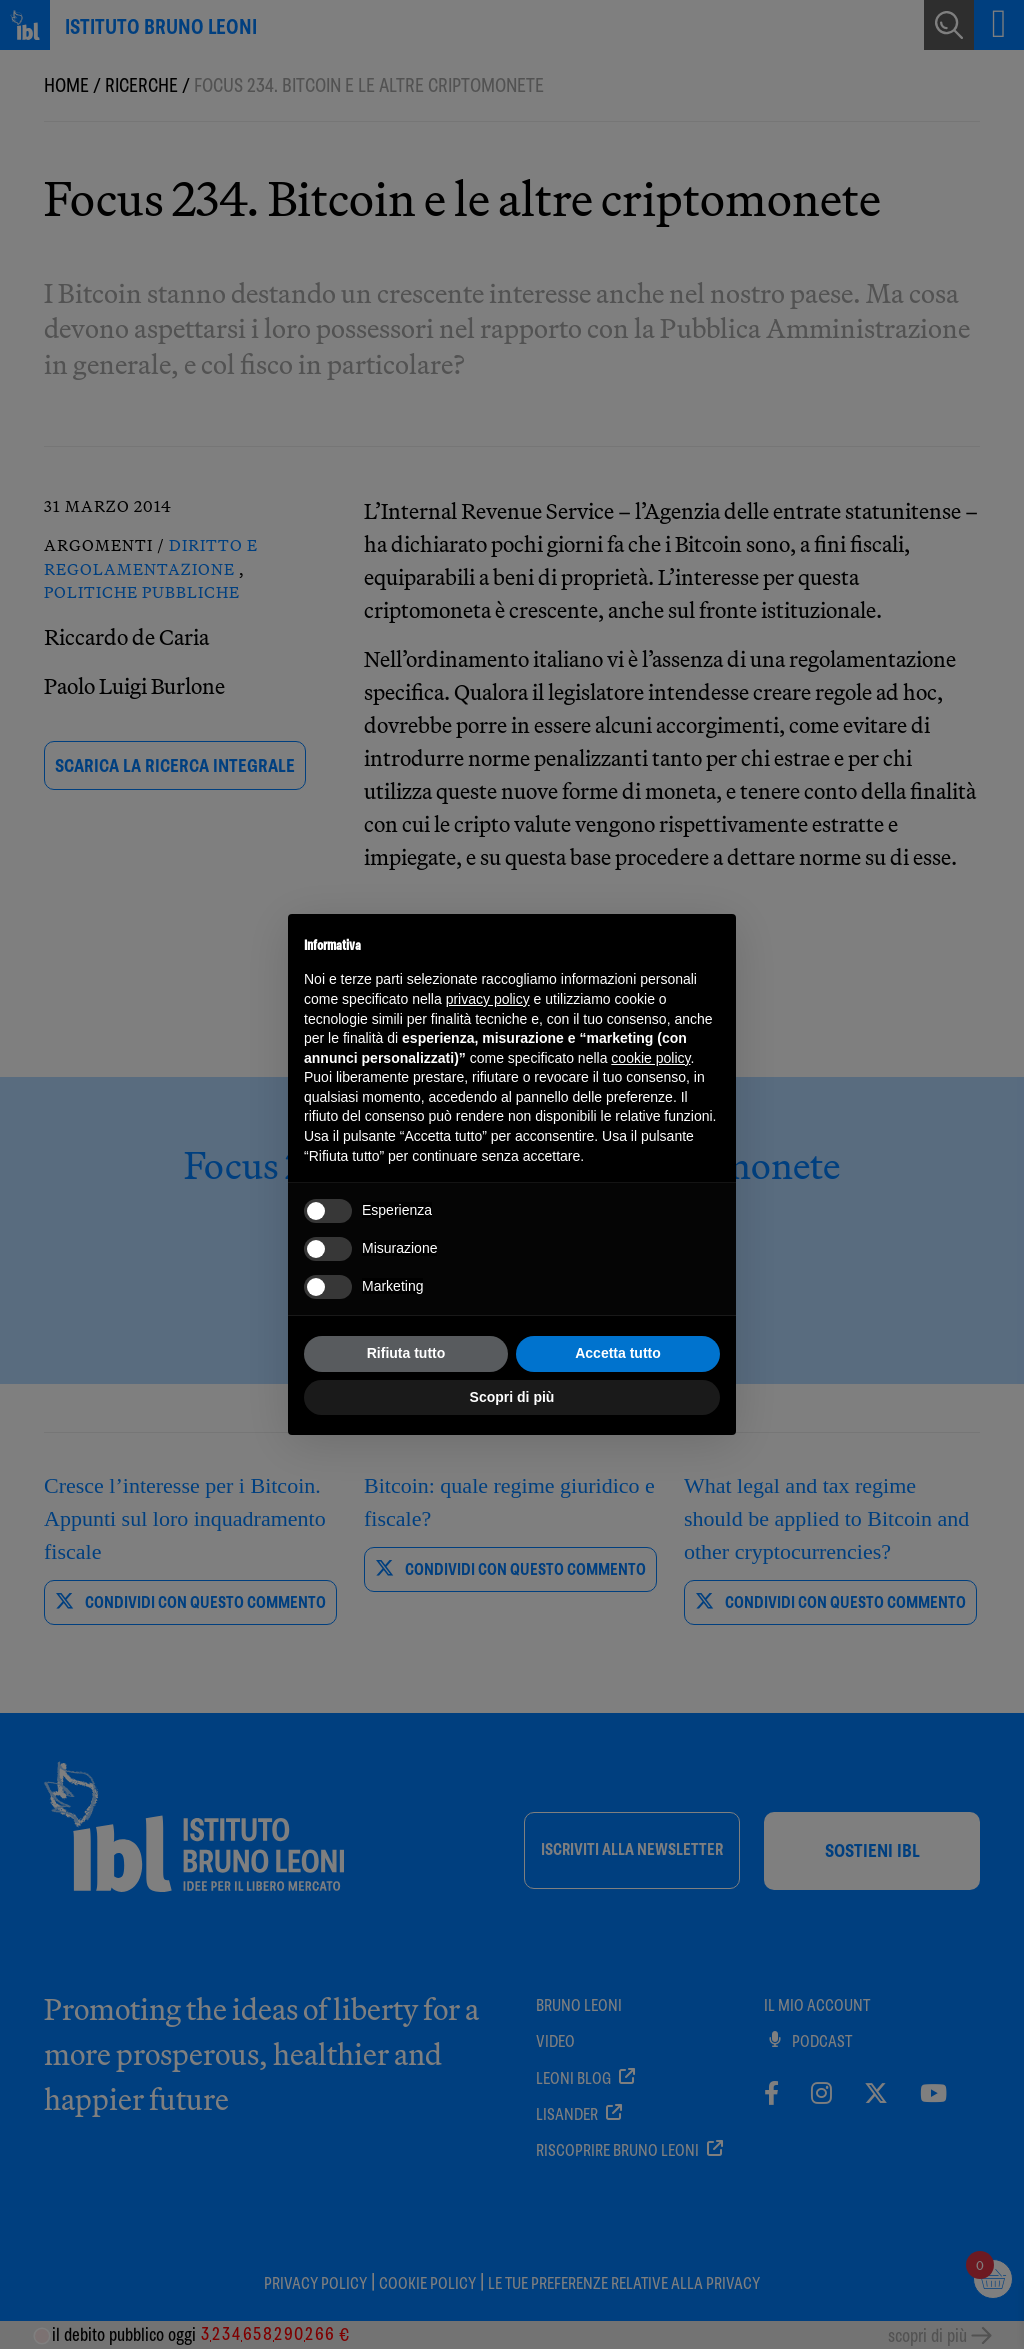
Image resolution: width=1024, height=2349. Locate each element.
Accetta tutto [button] (618, 1353)
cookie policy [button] (650, 1058)
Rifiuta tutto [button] (406, 1353)
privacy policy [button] (488, 999)
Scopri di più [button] (512, 1397)
